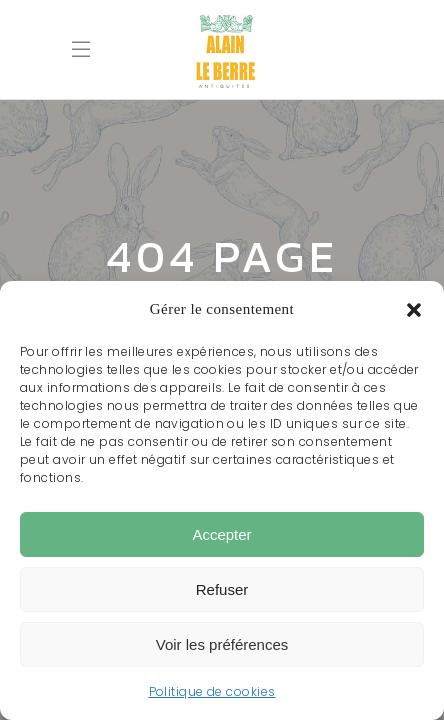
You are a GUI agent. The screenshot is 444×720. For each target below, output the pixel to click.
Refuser (222, 589)
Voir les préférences (222, 644)
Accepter (221, 534)
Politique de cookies (212, 691)
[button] (414, 310)
